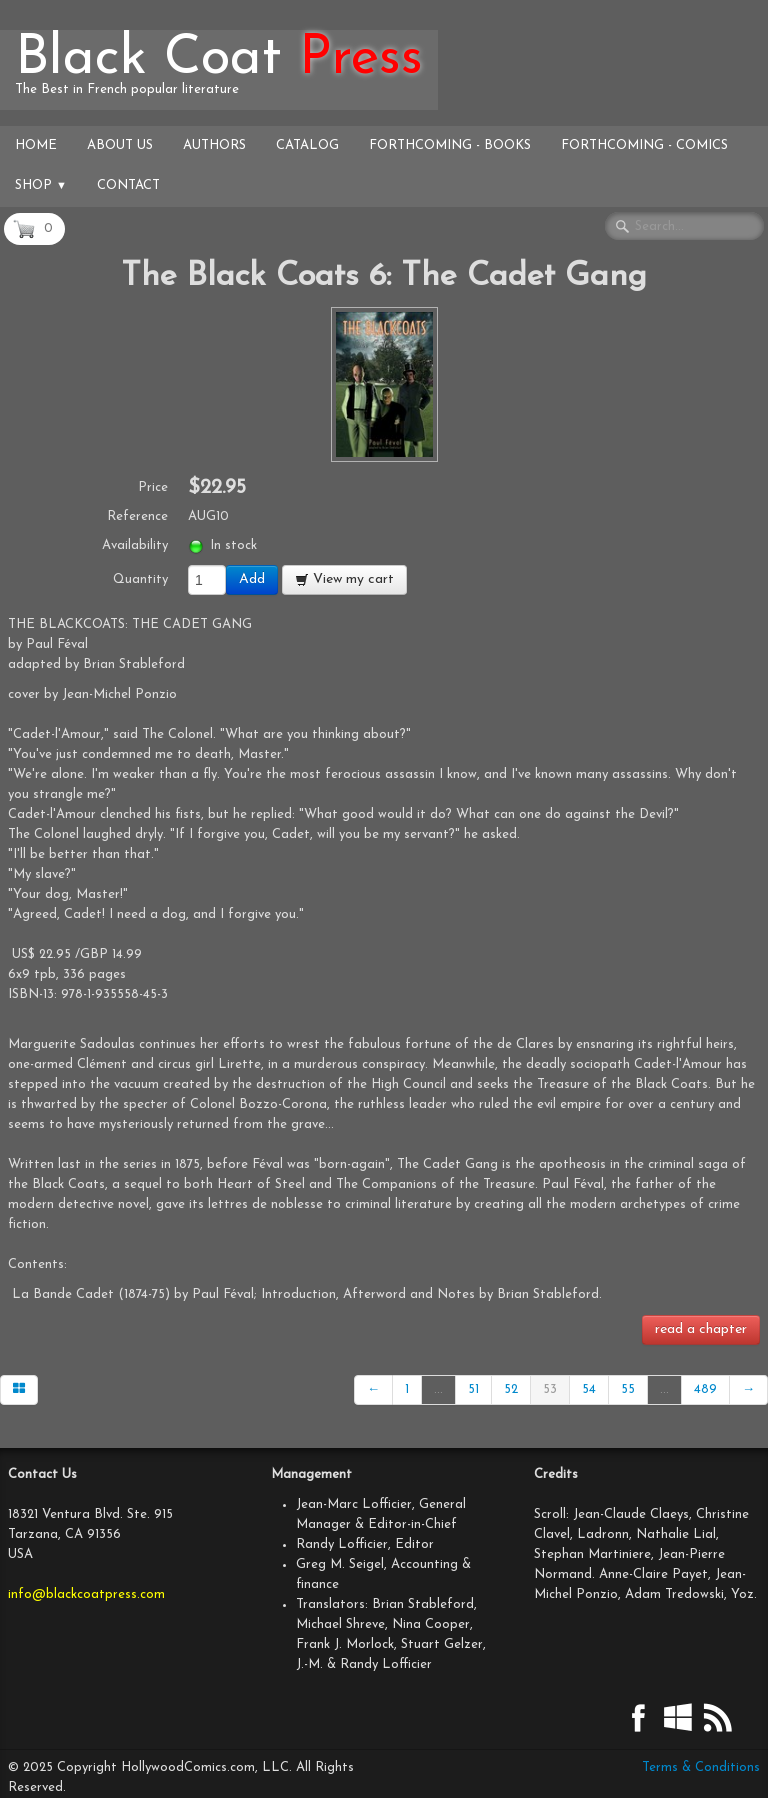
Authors (214, 145)
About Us (120, 145)
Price (153, 487)
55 (628, 1389)
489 (705, 1389)
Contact (128, 185)
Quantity (140, 579)
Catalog (307, 145)
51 (473, 1389)
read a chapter (701, 1329)
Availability (135, 545)
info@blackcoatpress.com (86, 1594)
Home (36, 145)
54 (589, 1389)
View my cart (344, 579)
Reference (137, 516)
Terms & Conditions (701, 1767)
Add (252, 579)
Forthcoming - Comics (644, 145)
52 (511, 1389)
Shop (41, 185)
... (438, 1389)
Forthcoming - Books (450, 145)
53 (550, 1389)
